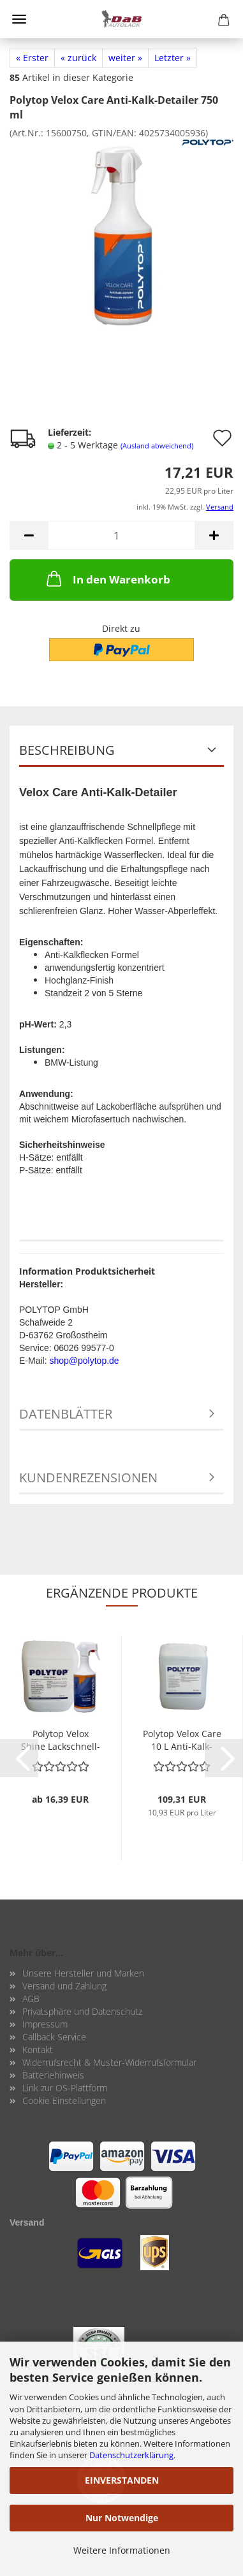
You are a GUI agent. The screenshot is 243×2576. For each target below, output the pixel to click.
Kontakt (37, 2049)
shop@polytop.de (84, 1361)
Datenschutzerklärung (131, 2455)
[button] (29, 535)
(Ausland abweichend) (157, 445)
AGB (31, 1999)
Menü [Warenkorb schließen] (19, 19)
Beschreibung (67, 750)
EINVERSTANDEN (122, 2480)
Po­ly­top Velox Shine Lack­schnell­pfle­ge (60, 1739)
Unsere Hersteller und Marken (83, 1973)
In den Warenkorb (107, 578)
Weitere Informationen (121, 2550)
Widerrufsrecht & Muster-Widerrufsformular (109, 2062)
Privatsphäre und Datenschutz (82, 2011)
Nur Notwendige (121, 2518)
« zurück (78, 58)
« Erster (32, 58)
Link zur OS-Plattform (64, 2088)
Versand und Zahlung (64, 1986)
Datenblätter (65, 1413)
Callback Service (54, 2037)
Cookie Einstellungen (64, 2100)
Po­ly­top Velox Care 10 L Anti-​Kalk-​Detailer (182, 1739)
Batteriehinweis (53, 2075)
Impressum (45, 2024)
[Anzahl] (121, 535)
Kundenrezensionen (88, 1477)
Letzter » (172, 58)
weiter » (125, 58)
